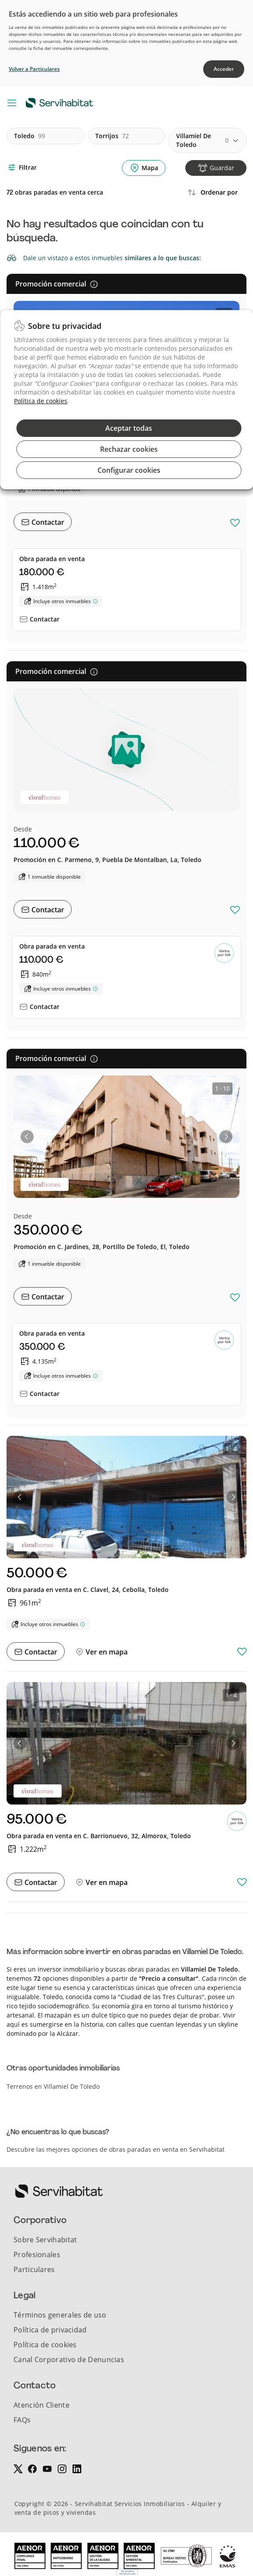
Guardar (222, 168)
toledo (29, 136)
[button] (27, 1136)
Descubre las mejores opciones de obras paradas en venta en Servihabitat (116, 2149)
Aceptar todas (128, 428)
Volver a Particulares (34, 69)
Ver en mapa (106, 1652)
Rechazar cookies (129, 449)
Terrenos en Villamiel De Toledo (53, 2086)
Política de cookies (40, 401)
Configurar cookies (128, 470)
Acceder (224, 69)
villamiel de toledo (202, 140)
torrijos (112, 136)
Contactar (47, 522)
